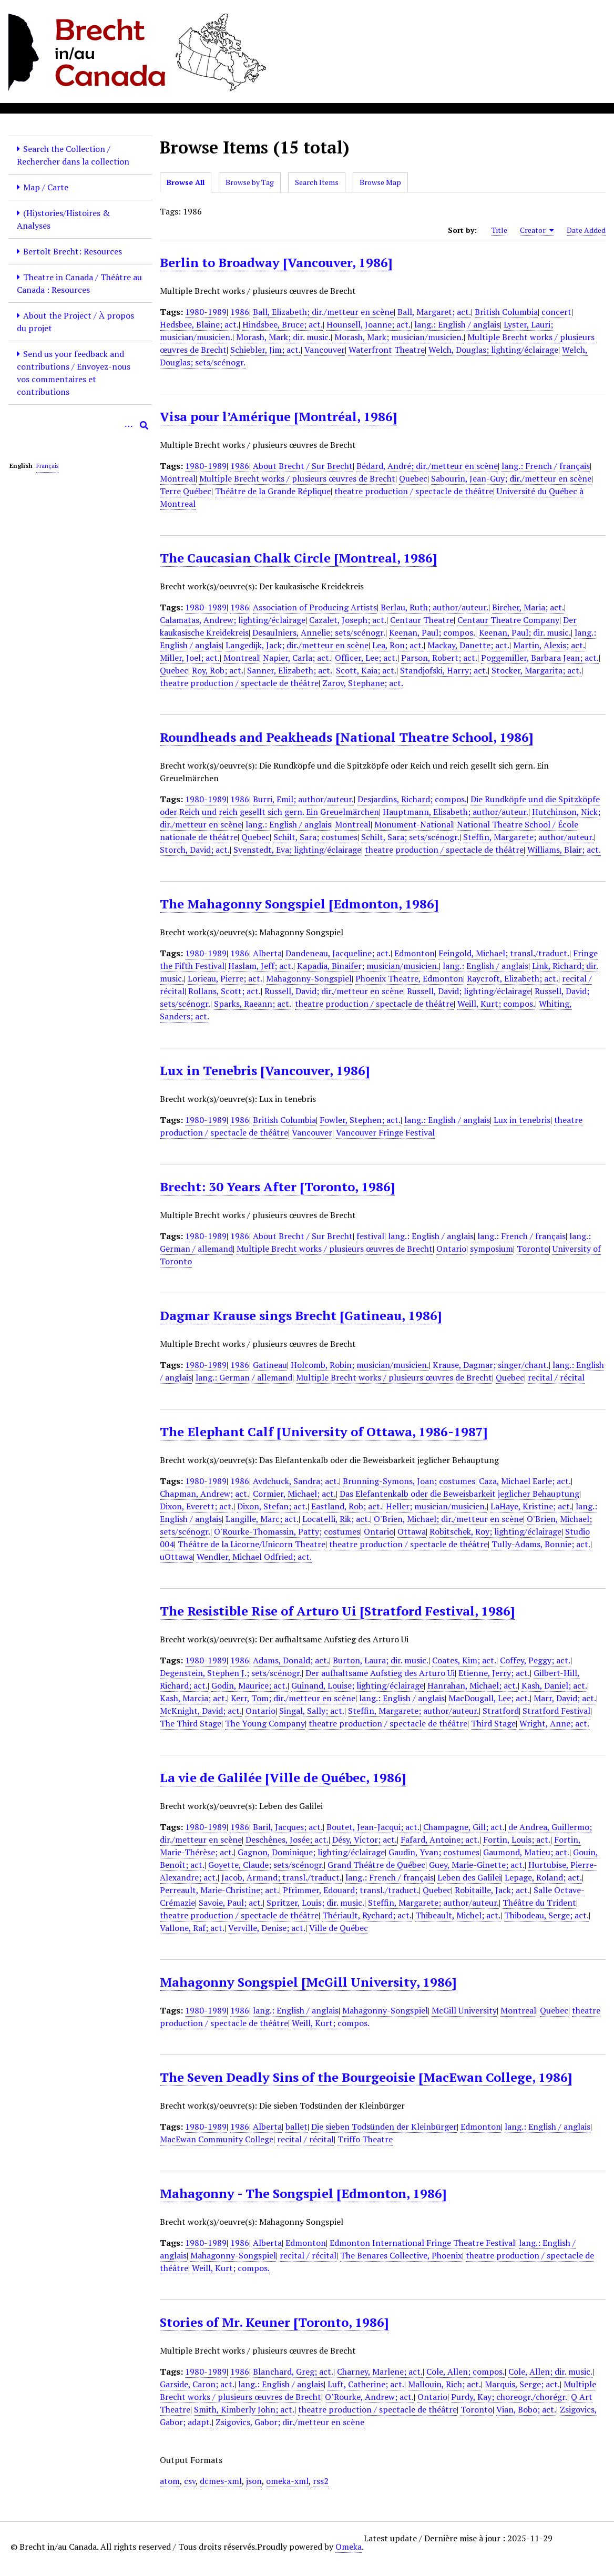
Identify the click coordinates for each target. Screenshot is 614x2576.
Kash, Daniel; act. (554, 1685)
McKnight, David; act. (201, 1710)
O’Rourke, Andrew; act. (369, 2397)
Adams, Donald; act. (291, 1660)
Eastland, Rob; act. (346, 1506)
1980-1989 (206, 312)
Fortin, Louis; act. (516, 1839)
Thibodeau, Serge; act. (546, 1915)
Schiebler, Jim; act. (265, 349)
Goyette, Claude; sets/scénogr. (266, 1864)
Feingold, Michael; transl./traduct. (503, 953)
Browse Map (380, 182)
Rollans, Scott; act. (224, 991)
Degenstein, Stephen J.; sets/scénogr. (231, 1673)
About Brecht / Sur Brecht (303, 466)
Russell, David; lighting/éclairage (469, 991)
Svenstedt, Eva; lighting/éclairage (297, 849)
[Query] (80, 425)
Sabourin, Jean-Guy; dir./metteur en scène (511, 478)
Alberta (267, 953)
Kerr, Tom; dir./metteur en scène (293, 1698)
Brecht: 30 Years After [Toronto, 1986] (277, 1186)
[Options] (128, 425)
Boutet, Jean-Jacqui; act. (372, 1827)
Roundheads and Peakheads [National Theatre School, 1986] (346, 737)
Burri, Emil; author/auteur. (303, 799)
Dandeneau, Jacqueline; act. (338, 953)
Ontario (451, 1248)
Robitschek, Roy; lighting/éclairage (495, 1531)
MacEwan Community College (216, 2139)
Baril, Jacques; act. (288, 1827)
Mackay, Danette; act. (468, 645)
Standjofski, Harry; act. (444, 670)
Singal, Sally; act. (311, 1710)
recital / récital (556, 1377)
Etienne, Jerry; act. (494, 1673)
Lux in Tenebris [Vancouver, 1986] (265, 1070)
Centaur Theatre (422, 620)
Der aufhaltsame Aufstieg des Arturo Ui (380, 1673)
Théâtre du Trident (539, 1902)
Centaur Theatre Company (508, 620)
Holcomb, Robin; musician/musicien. (360, 1365)
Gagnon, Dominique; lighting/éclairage (311, 1852)
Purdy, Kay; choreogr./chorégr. (509, 2397)
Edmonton (414, 953)
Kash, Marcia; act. (193, 1698)
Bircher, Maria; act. (528, 607)
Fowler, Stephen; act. (360, 1120)
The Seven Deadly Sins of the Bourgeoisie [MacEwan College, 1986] (366, 2077)
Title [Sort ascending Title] (499, 230)
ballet (296, 2126)
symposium (491, 1248)
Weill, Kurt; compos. (496, 1003)
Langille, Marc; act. (262, 1519)
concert (556, 312)
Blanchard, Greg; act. (293, 2371)
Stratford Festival (556, 1710)
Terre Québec (185, 491)
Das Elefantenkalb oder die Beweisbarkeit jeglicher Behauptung (459, 1493)
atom (170, 2481)
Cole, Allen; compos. (465, 2371)
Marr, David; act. (565, 1698)
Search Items (317, 182)
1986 (239, 312)
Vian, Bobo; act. (526, 2409)
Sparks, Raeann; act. (252, 1003)
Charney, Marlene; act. (380, 2371)
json (254, 2481)
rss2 (321, 2481)
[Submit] (144, 425)
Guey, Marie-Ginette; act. (477, 1864)
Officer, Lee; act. (366, 657)
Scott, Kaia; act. (366, 670)
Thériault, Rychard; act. (367, 1915)
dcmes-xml (221, 2481)
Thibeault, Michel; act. (457, 1915)
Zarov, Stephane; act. (362, 683)
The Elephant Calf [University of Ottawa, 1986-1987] (323, 1431)
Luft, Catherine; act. (366, 2384)
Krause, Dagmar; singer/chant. (491, 1365)
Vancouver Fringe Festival (385, 1132)
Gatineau (270, 1365)
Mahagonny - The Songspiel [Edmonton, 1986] (303, 2193)
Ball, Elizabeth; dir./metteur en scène (323, 312)
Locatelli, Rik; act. (336, 1519)
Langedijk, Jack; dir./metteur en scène (297, 645)
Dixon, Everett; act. (196, 1506)
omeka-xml (287, 2481)
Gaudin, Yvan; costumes (433, 1852)
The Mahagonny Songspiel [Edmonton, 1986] (299, 903)
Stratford (501, 1710)
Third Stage (493, 1723)
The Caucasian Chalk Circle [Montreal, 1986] (298, 557)
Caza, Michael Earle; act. (525, 1481)
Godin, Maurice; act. (249, 1685)
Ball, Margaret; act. (434, 312)
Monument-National (413, 824)
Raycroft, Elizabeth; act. (512, 978)
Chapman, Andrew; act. (204, 1493)
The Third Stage (190, 1723)
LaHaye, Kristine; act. (531, 1506)
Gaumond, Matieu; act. (526, 1852)
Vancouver (324, 349)
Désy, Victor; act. (364, 1839)
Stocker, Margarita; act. (536, 670)
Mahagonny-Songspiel (309, 978)
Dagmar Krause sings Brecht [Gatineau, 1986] (301, 1315)
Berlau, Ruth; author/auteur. (434, 607)
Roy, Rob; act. (217, 670)
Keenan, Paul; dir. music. (525, 632)
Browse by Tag (250, 182)
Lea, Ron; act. (398, 645)
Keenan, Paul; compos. (432, 632)
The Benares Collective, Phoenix (401, 2255)
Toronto (533, 1248)
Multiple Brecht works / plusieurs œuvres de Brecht (297, 478)
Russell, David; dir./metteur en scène (333, 991)
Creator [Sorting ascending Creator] (537, 230)
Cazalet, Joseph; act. (347, 620)
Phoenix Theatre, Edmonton (409, 978)
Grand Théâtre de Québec (376, 1864)
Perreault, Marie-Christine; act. (219, 1890)
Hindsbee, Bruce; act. (282, 324)
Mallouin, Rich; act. (444, 2384)
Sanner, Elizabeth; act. (289, 670)
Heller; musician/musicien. (436, 1506)
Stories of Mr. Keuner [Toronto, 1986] (274, 2322)
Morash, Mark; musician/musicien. (399, 337)
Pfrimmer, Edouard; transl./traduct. (351, 1890)
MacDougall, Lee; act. (489, 1698)
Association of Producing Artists (315, 607)
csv (190, 2481)
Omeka (348, 2546)
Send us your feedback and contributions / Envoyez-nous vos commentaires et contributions (73, 372)
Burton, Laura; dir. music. (380, 1660)
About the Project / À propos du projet (75, 322)
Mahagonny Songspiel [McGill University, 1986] (308, 1982)
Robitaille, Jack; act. (492, 1890)
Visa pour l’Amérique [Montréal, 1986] (278, 416)
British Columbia (506, 312)
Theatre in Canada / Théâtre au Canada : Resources (79, 283)
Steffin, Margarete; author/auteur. (528, 837)
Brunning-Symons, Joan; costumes (409, 1481)
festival (370, 1236)
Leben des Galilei (469, 1877)
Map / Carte (45, 187)
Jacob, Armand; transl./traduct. (281, 1877)
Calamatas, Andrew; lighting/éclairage (232, 620)
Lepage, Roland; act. (543, 1877)
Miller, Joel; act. (190, 657)
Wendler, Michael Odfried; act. (254, 1556)
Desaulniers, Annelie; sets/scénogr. (318, 632)
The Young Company (265, 1723)
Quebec (413, 478)
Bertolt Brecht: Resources (72, 251)
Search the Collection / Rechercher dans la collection (73, 155)
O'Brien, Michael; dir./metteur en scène (448, 1519)
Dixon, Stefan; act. (272, 1506)
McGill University (464, 2010)
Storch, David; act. (195, 849)
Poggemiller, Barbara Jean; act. (540, 657)
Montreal (178, 478)
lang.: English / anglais (457, 324)
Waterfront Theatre (387, 349)
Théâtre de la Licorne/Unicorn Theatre (251, 1544)
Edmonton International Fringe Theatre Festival (422, 2242)
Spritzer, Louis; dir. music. (315, 1902)
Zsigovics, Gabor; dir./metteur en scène (290, 2422)
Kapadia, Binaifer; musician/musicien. (368, 966)
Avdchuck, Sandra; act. (296, 1481)
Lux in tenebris (522, 1120)
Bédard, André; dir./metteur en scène (427, 466)
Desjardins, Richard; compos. (412, 799)
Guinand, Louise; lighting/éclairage (357, 1685)
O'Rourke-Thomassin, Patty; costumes (287, 1531)
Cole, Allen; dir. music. (550, 2371)
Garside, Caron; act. (197, 2384)
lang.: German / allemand (244, 1377)
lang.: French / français (546, 466)
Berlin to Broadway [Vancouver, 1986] (276, 262)
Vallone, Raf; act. (192, 1928)
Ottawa (411, 1531)
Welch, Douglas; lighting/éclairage (493, 349)
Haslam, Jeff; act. (260, 966)
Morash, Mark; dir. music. (283, 337)
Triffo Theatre (365, 2139)
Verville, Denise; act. (266, 1928)
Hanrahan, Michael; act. (472, 1685)
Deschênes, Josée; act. (287, 1839)
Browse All (185, 182)
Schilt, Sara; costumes (315, 837)
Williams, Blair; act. (564, 849)
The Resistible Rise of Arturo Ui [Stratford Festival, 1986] (337, 1610)
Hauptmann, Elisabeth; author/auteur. (455, 811)
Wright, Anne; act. (554, 1723)
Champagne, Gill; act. (464, 1827)
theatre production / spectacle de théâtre (413, 491)
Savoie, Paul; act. (231, 1902)
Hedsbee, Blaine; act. (199, 324)
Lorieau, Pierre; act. (225, 978)
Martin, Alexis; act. (549, 645)
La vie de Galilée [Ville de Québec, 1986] (283, 1777)
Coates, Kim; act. (464, 1660)
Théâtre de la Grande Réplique (273, 491)
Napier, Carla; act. (297, 657)
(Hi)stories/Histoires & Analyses (63, 219)
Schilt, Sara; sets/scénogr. (410, 837)
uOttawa (176, 1556)
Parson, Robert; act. (439, 657)
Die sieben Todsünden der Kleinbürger (384, 2126)
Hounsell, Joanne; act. (368, 324)
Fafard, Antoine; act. (440, 1839)
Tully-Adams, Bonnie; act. (541, 1544)
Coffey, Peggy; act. (535, 1660)
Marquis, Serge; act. (522, 2384)
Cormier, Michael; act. (294, 1493)
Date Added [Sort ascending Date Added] (586, 230)
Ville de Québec (338, 1928)
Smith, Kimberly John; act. (244, 2409)
